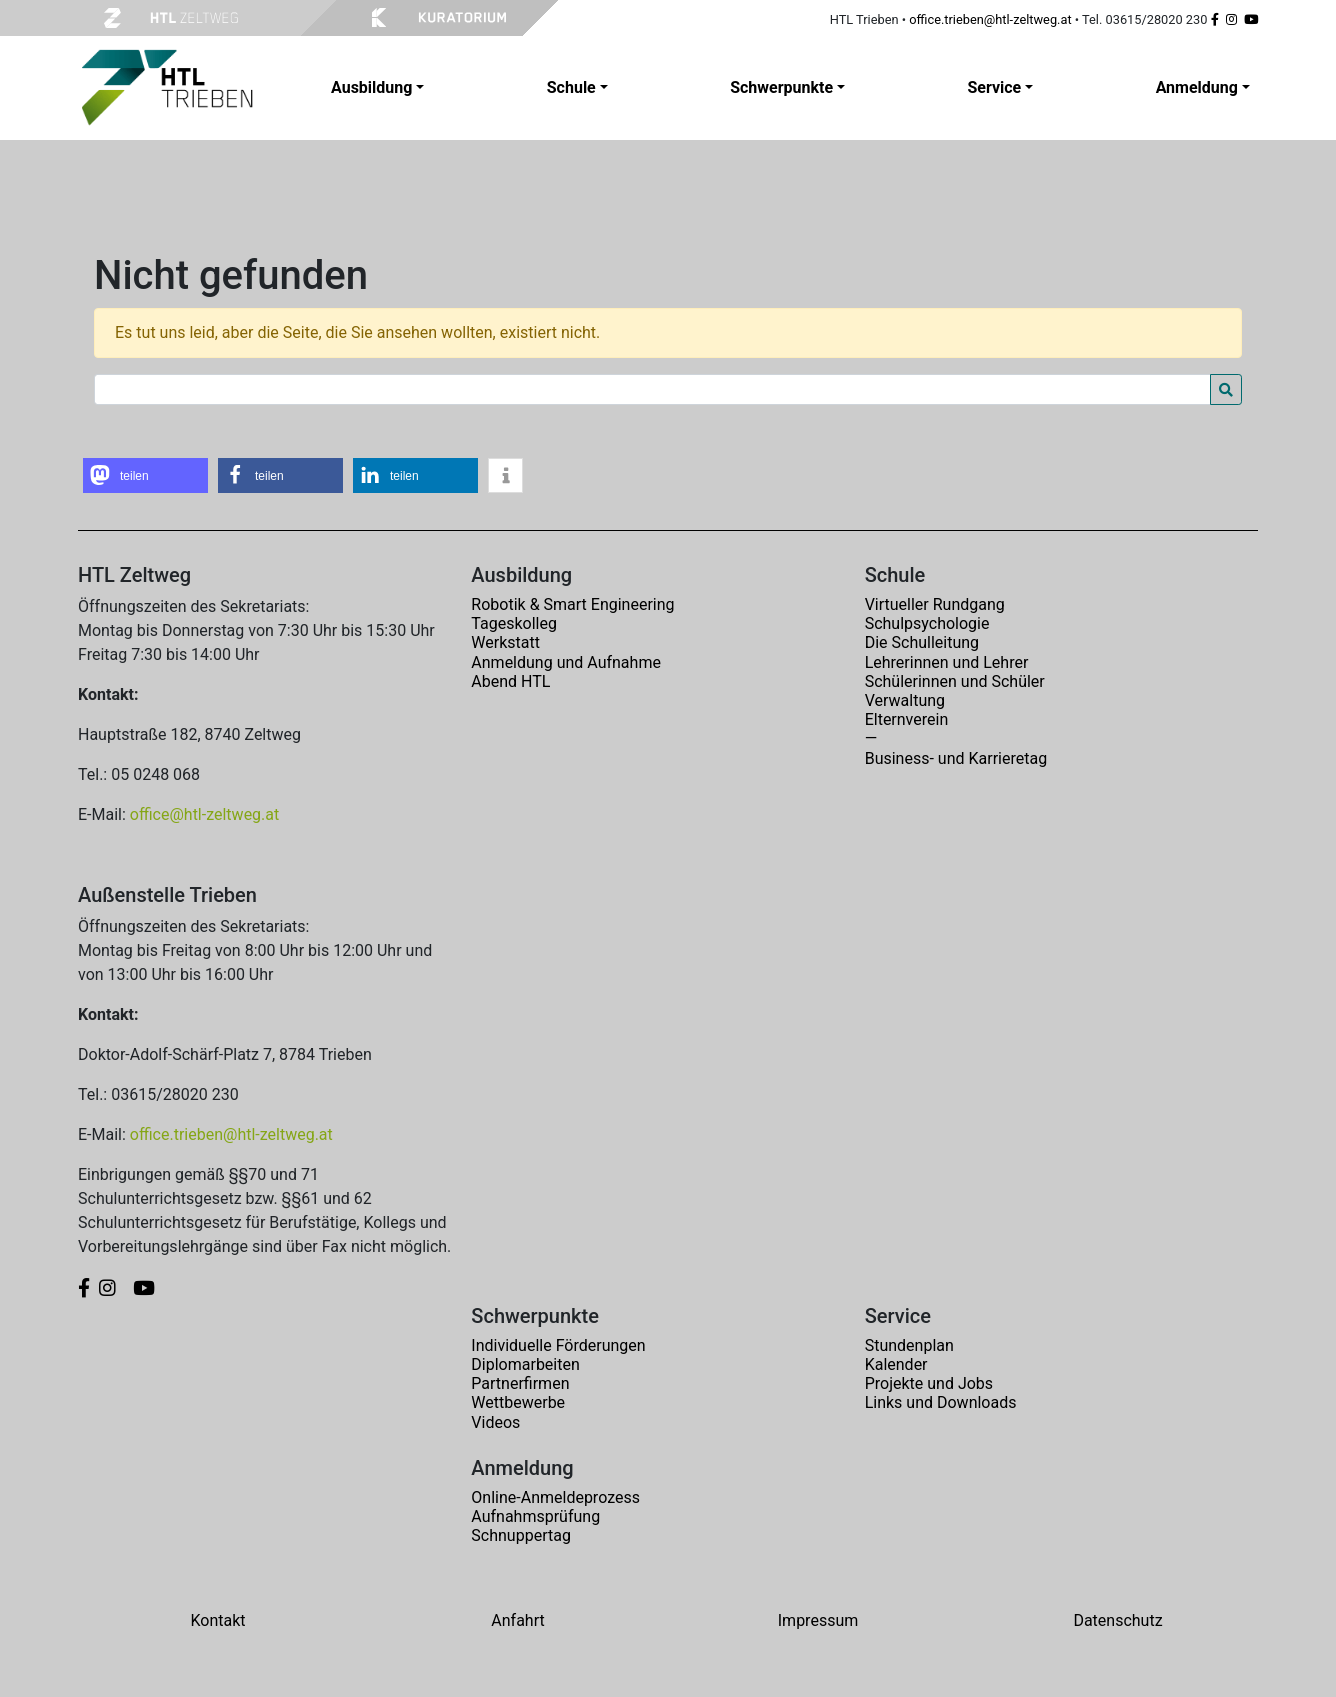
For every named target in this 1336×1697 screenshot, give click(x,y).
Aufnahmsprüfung (535, 1516)
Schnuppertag (521, 1535)
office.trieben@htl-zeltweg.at (990, 19)
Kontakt (217, 1620)
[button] (145, 475)
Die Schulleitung (922, 642)
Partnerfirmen (520, 1383)
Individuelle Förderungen (558, 1345)
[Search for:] (652, 389)
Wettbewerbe (518, 1402)
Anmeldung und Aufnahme (566, 662)
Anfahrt (517, 1620)
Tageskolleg (514, 623)
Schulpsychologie (927, 623)
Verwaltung (905, 700)
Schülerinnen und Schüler (955, 681)
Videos (495, 1422)
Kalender (896, 1364)
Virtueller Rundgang (935, 604)
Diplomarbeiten (525, 1364)
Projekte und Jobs (929, 1383)
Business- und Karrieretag (956, 758)
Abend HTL (510, 681)
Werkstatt (505, 642)
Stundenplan (909, 1345)
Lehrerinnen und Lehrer (947, 662)
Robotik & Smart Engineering (572, 604)
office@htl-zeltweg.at (204, 814)
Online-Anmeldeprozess (555, 1497)
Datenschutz (1117, 1620)
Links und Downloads (941, 1402)
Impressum (818, 1620)
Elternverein (907, 719)
